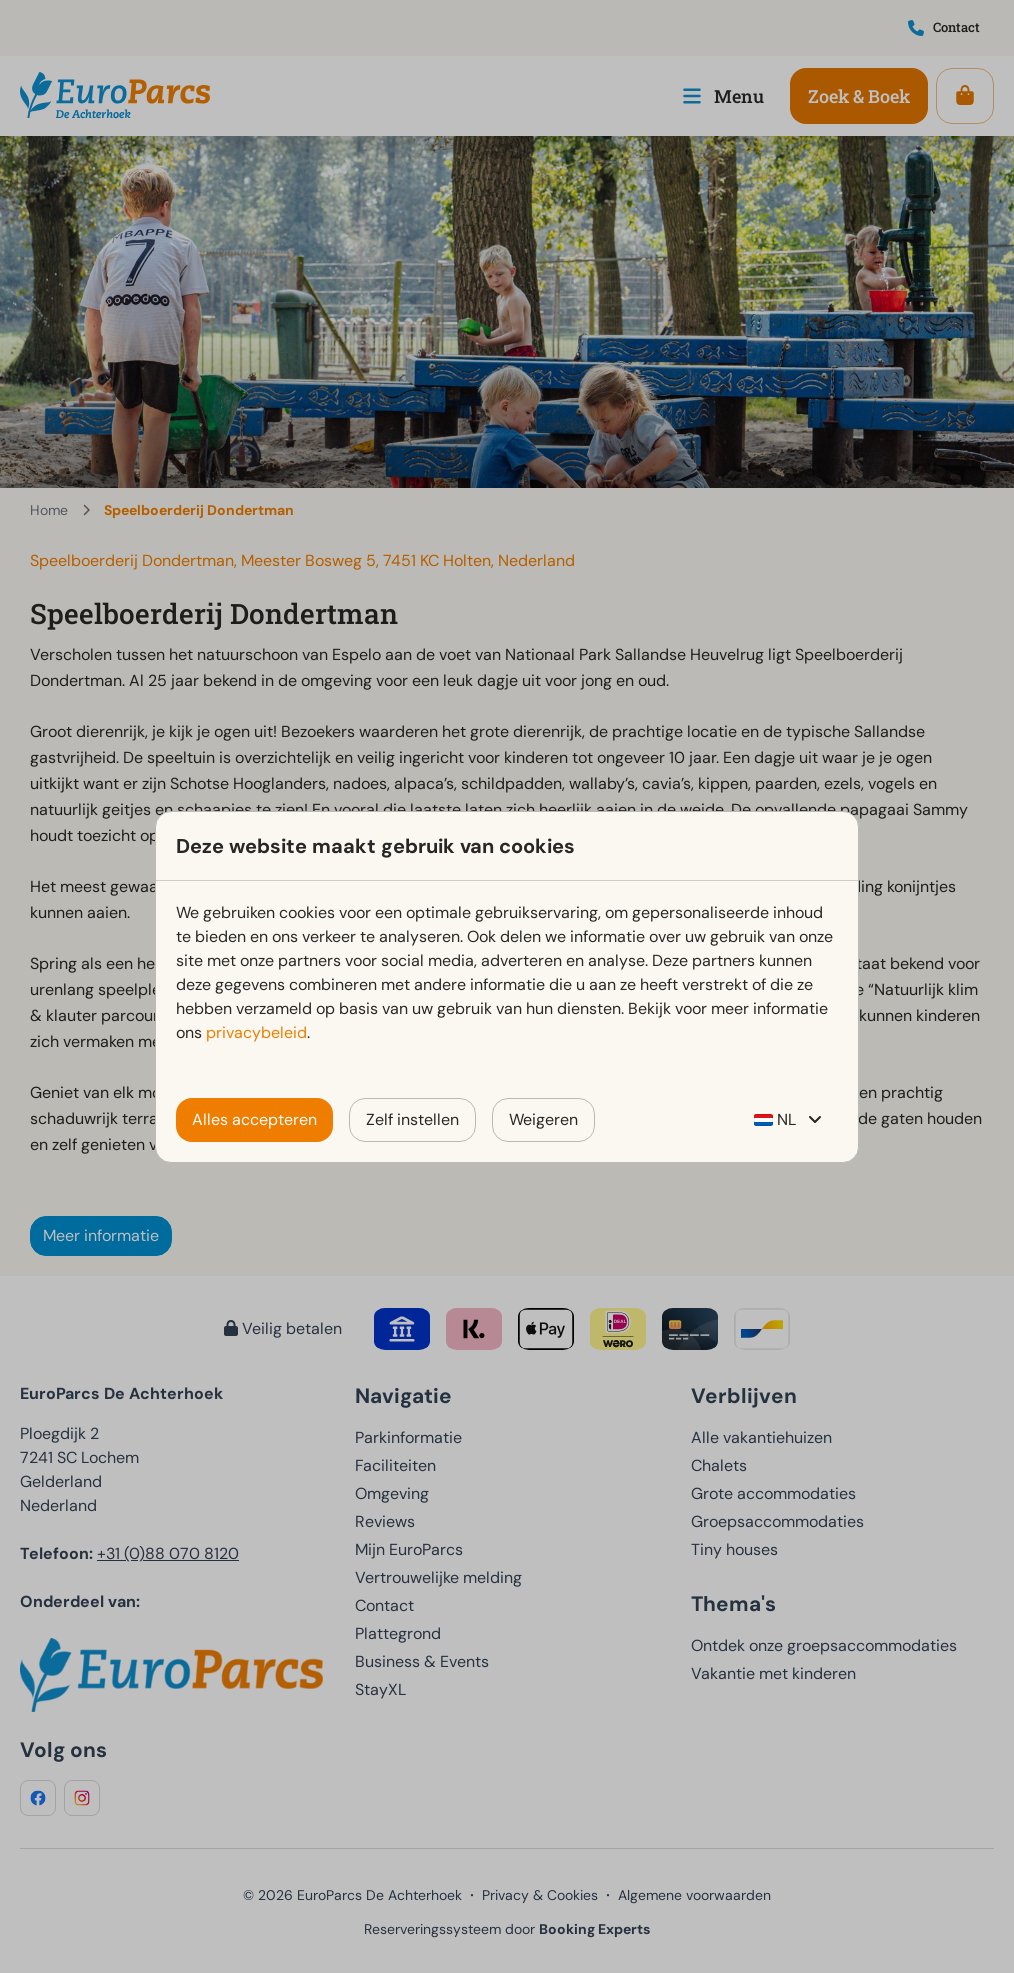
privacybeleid (256, 1032)
